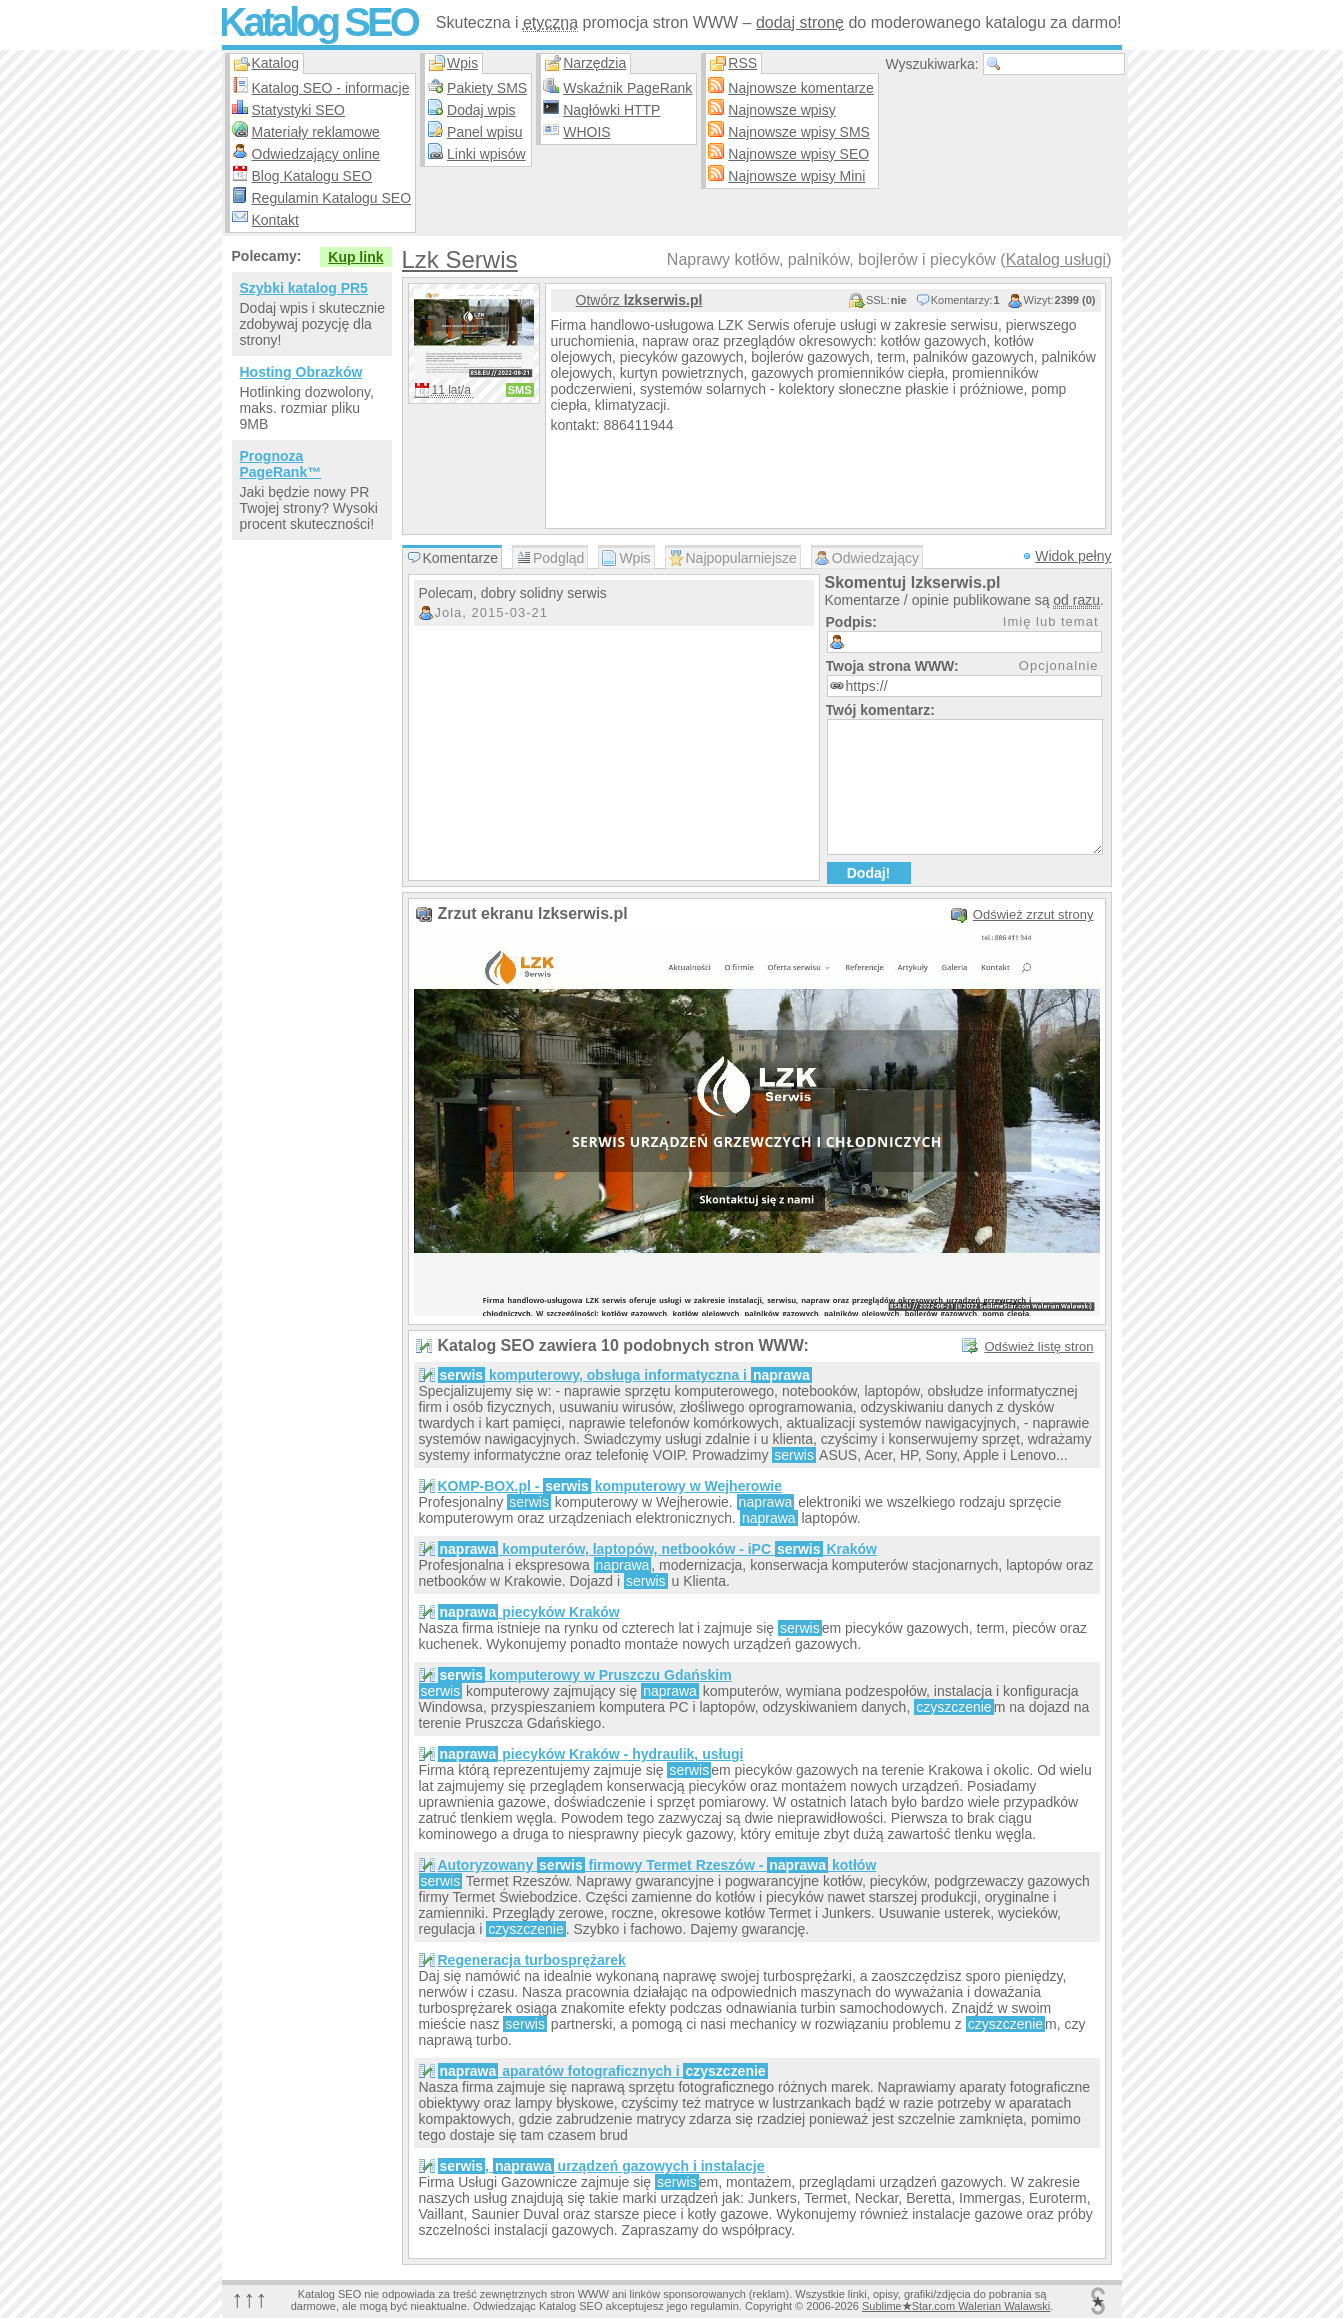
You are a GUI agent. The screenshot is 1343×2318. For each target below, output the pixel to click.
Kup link (355, 257)
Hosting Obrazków (301, 372)
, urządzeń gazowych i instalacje (601, 2166)
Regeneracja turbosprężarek (532, 1960)
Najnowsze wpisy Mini (796, 176)
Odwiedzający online (316, 154)
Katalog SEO (318, 22)
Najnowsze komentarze (801, 88)
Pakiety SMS (487, 88)
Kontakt (275, 220)
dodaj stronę (800, 22)
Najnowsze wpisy (781, 110)
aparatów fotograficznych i (603, 2071)
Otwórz (639, 300)
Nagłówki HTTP (611, 110)
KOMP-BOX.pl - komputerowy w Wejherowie (610, 1486)
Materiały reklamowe (316, 132)
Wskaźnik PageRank (627, 88)
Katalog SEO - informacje (331, 88)
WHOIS (586, 132)
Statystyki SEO (298, 110)
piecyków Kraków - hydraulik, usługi (591, 1754)
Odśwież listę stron (1038, 1346)
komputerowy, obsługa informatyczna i (625, 1375)
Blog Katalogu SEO (312, 176)
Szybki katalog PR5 (304, 288)
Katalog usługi (1056, 259)
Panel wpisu (485, 132)
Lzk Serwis (460, 259)
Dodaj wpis (481, 110)
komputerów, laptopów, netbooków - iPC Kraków (658, 1549)
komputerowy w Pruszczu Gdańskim (585, 1675)
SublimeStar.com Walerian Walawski (956, 2306)
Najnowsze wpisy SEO (798, 154)
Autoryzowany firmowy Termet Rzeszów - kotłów (657, 1865)
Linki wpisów (486, 154)
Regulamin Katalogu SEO (332, 198)
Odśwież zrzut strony (1033, 914)
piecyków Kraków (529, 1612)
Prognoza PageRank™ (281, 464)
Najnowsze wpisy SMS (799, 132)
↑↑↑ (250, 2298)
